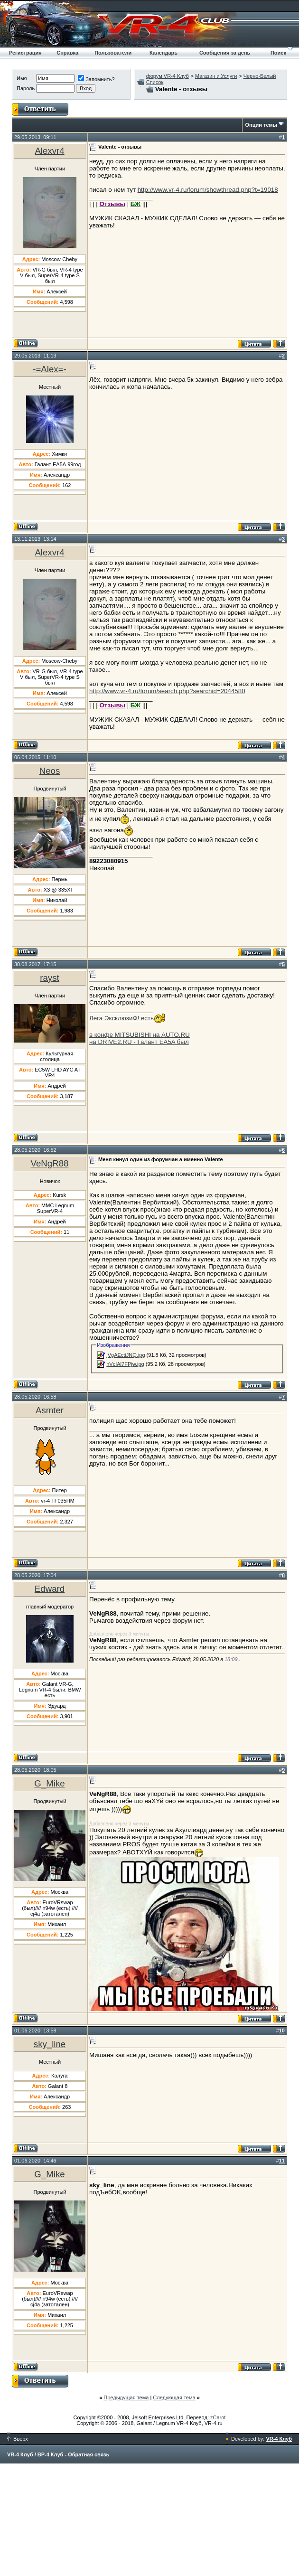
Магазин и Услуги (216, 76)
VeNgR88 (50, 1163)
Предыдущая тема (126, 2397)
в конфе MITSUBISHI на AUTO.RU (139, 1034)
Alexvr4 (49, 151)
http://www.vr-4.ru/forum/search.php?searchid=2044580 (167, 691)
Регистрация (25, 53)
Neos (49, 771)
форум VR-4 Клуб (167, 76)
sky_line (49, 2044)
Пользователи (112, 53)
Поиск (278, 53)
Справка (67, 53)
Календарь (164, 53)
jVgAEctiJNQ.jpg (125, 1355)
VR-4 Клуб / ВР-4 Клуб (35, 2454)
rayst (49, 978)
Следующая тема (174, 2397)
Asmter (50, 1410)
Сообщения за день (224, 53)
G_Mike (49, 1783)
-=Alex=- (49, 369)
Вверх (17, 2439)
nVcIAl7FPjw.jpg (125, 1364)
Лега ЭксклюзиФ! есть (121, 1018)
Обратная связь (88, 2454)
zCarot (217, 2417)
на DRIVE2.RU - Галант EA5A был (139, 1041)
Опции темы (261, 125)
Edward (50, 1589)
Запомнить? (96, 79)
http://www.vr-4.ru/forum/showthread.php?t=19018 (208, 189)
